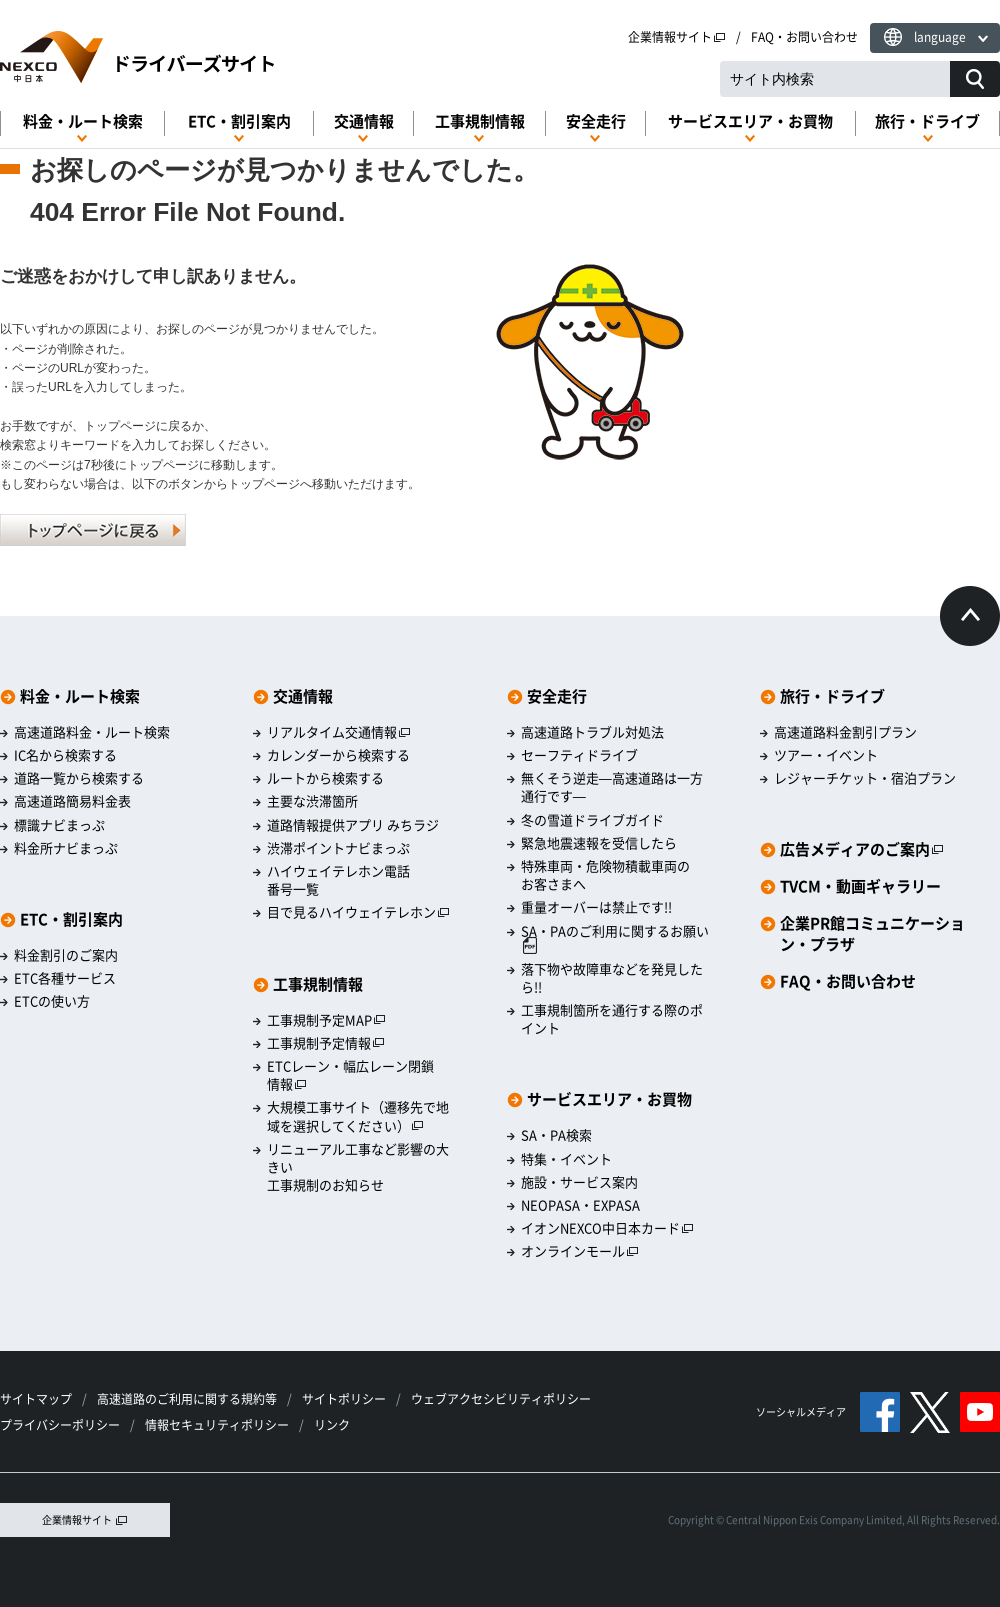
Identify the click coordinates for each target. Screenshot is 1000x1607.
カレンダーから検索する (338, 755)
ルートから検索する (325, 778)
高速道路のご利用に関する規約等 (187, 1399)
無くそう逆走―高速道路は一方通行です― (612, 787)
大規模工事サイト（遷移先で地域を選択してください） (358, 1116)
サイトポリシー (344, 1399)
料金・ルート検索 (83, 121)
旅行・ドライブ (927, 121)
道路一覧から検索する (79, 778)
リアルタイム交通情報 (339, 732)
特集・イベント (566, 1159)
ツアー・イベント (826, 755)
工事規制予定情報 (326, 1043)
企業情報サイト (677, 37)
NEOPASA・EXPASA (580, 1205)
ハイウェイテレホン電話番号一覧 (338, 880)
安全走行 (596, 121)
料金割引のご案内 (66, 955)
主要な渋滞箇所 (312, 801)
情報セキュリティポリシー (217, 1425)
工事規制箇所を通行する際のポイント (612, 1019)
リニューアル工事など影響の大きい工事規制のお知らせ (358, 1167)
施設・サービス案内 (579, 1182)
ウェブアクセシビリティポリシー (501, 1399)
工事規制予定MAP (326, 1020)
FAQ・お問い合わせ (804, 37)
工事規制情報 (480, 121)
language (940, 37)
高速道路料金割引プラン (845, 732)
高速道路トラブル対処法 (592, 732)
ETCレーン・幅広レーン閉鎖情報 (350, 1075)
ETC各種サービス (65, 978)
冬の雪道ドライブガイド (592, 820)
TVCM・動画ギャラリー (860, 886)
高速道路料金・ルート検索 (92, 732)
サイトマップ (36, 1399)
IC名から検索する (65, 755)
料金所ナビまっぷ (66, 848)
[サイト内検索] (975, 79)
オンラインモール (580, 1251)
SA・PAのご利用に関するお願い (615, 938)
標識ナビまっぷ (59, 825)
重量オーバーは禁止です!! (596, 907)
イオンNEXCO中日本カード (607, 1228)
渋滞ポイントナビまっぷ (338, 848)
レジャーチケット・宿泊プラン (865, 778)
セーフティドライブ (579, 755)
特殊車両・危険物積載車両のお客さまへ (605, 875)
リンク (332, 1425)
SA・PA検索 (556, 1135)
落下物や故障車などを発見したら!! (612, 978)
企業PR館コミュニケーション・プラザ (872, 934)
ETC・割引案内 (239, 121)
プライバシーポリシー (60, 1425)
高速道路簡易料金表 (72, 801)
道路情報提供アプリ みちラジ (353, 825)
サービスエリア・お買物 (750, 121)
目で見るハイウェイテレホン (358, 912)
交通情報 (364, 121)
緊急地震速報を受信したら (599, 843)
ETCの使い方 (52, 1001)
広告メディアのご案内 (862, 849)
